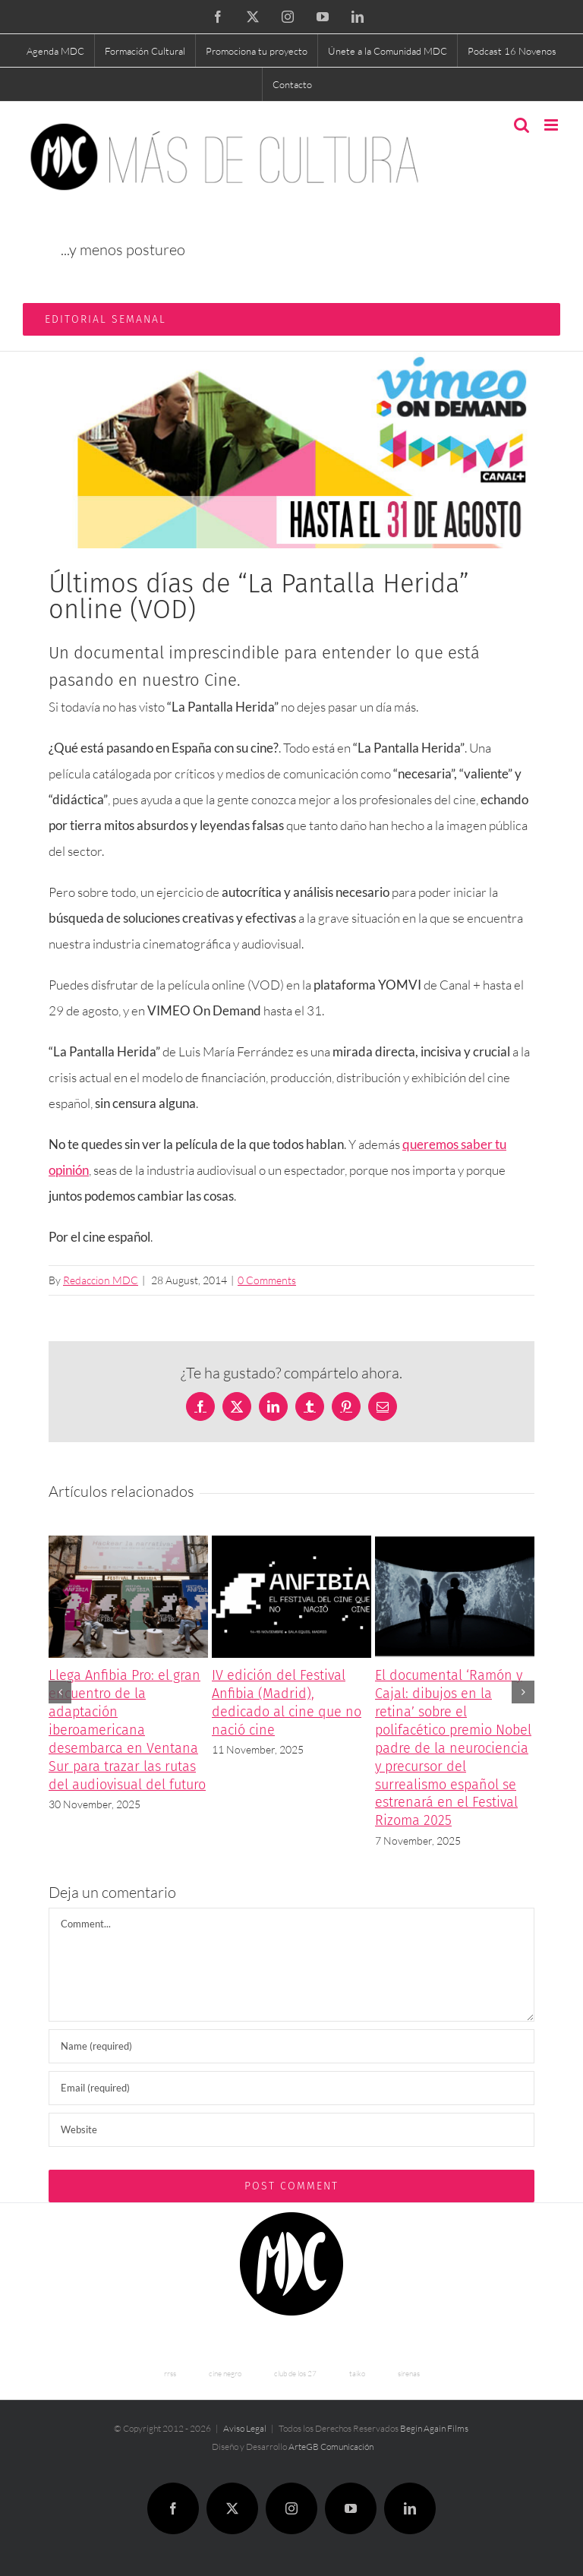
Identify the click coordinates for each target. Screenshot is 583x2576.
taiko (357, 2374)
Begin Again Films (434, 2428)
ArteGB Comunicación (330, 2446)
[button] (60, 1692)
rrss (170, 2374)
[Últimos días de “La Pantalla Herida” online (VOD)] (291, 450)
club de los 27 (295, 2374)
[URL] (291, 2130)
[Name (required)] (291, 2046)
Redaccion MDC (100, 1280)
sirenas (409, 2374)
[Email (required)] (291, 2088)
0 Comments (267, 1280)
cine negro (225, 2374)
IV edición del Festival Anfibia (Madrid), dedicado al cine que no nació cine (286, 1702)
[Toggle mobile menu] (552, 125)
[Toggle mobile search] (521, 125)
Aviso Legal (244, 2428)
